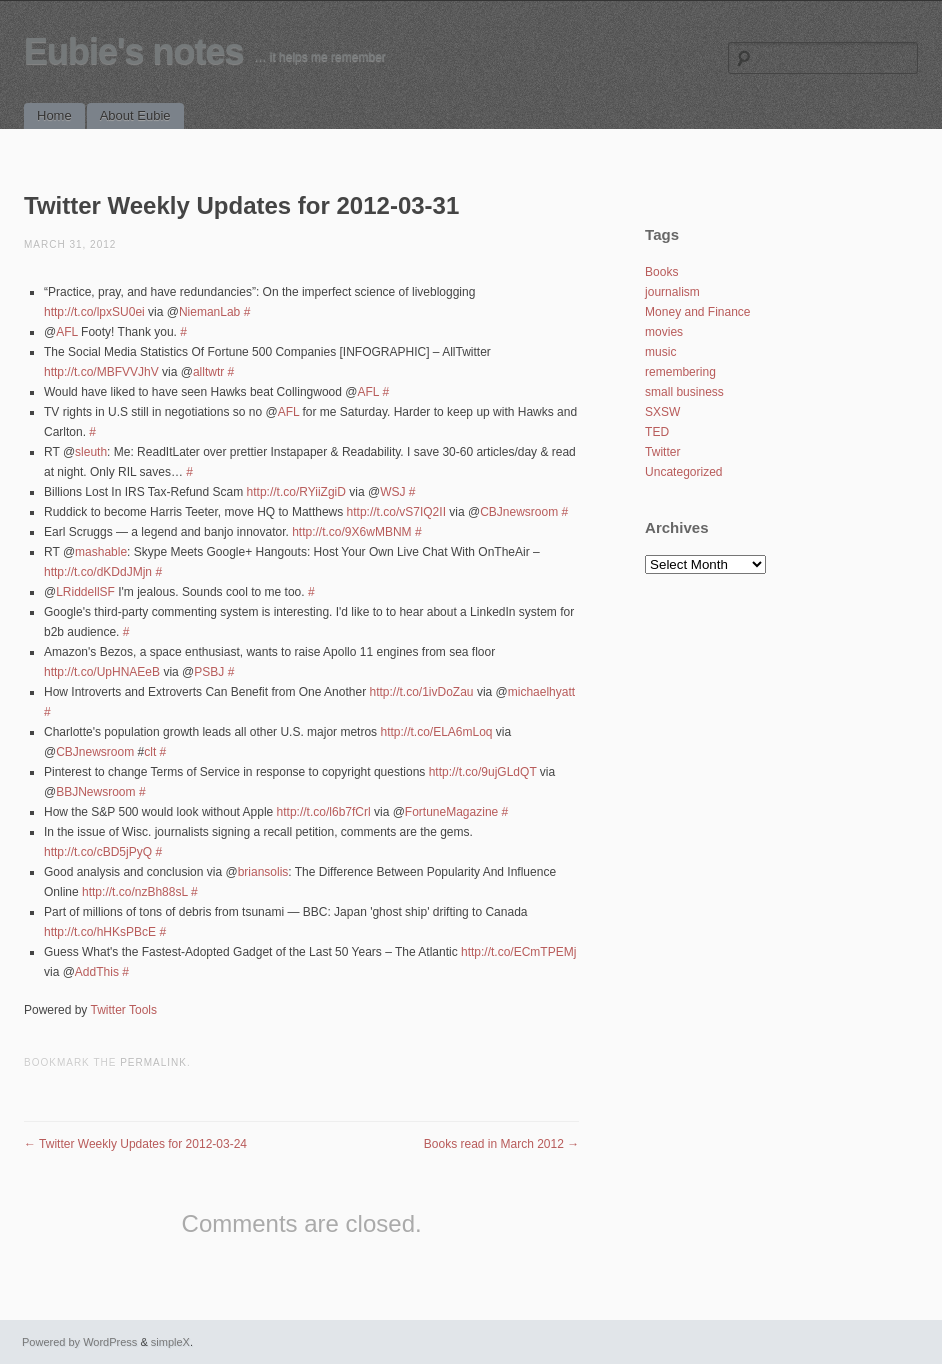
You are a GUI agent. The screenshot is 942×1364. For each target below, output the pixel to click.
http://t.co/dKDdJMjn (98, 572)
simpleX (170, 1342)
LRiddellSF (85, 592)
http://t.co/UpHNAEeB (102, 672)
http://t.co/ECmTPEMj (518, 952)
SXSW (662, 412)
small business (684, 392)
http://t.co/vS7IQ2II (396, 512)
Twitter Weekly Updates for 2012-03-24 (135, 1144)
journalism (672, 292)
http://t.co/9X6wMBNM (351, 532)
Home (54, 115)
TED (657, 432)
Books (661, 272)
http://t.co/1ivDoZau (421, 692)
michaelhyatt (541, 692)
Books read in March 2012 (501, 1144)
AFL (67, 332)
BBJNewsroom (95, 792)
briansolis (263, 872)
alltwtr (208, 372)
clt (150, 752)
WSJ (392, 492)
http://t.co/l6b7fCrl (324, 812)
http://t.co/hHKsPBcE (100, 932)
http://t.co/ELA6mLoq (436, 732)
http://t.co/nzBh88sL (135, 892)
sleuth (91, 452)
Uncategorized (683, 472)
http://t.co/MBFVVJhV (101, 372)
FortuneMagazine (451, 812)
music (660, 352)
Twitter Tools (124, 1010)
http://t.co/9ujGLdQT (483, 772)
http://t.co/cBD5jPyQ (98, 852)
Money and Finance (697, 312)
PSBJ (209, 672)
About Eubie (135, 115)
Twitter (662, 452)
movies (664, 332)
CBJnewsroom (519, 512)
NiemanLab (209, 312)
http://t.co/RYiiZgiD (296, 492)
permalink (153, 1062)
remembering (680, 372)
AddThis (97, 972)
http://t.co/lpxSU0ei (94, 312)
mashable (101, 552)
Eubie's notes (134, 51)
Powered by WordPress (79, 1342)
